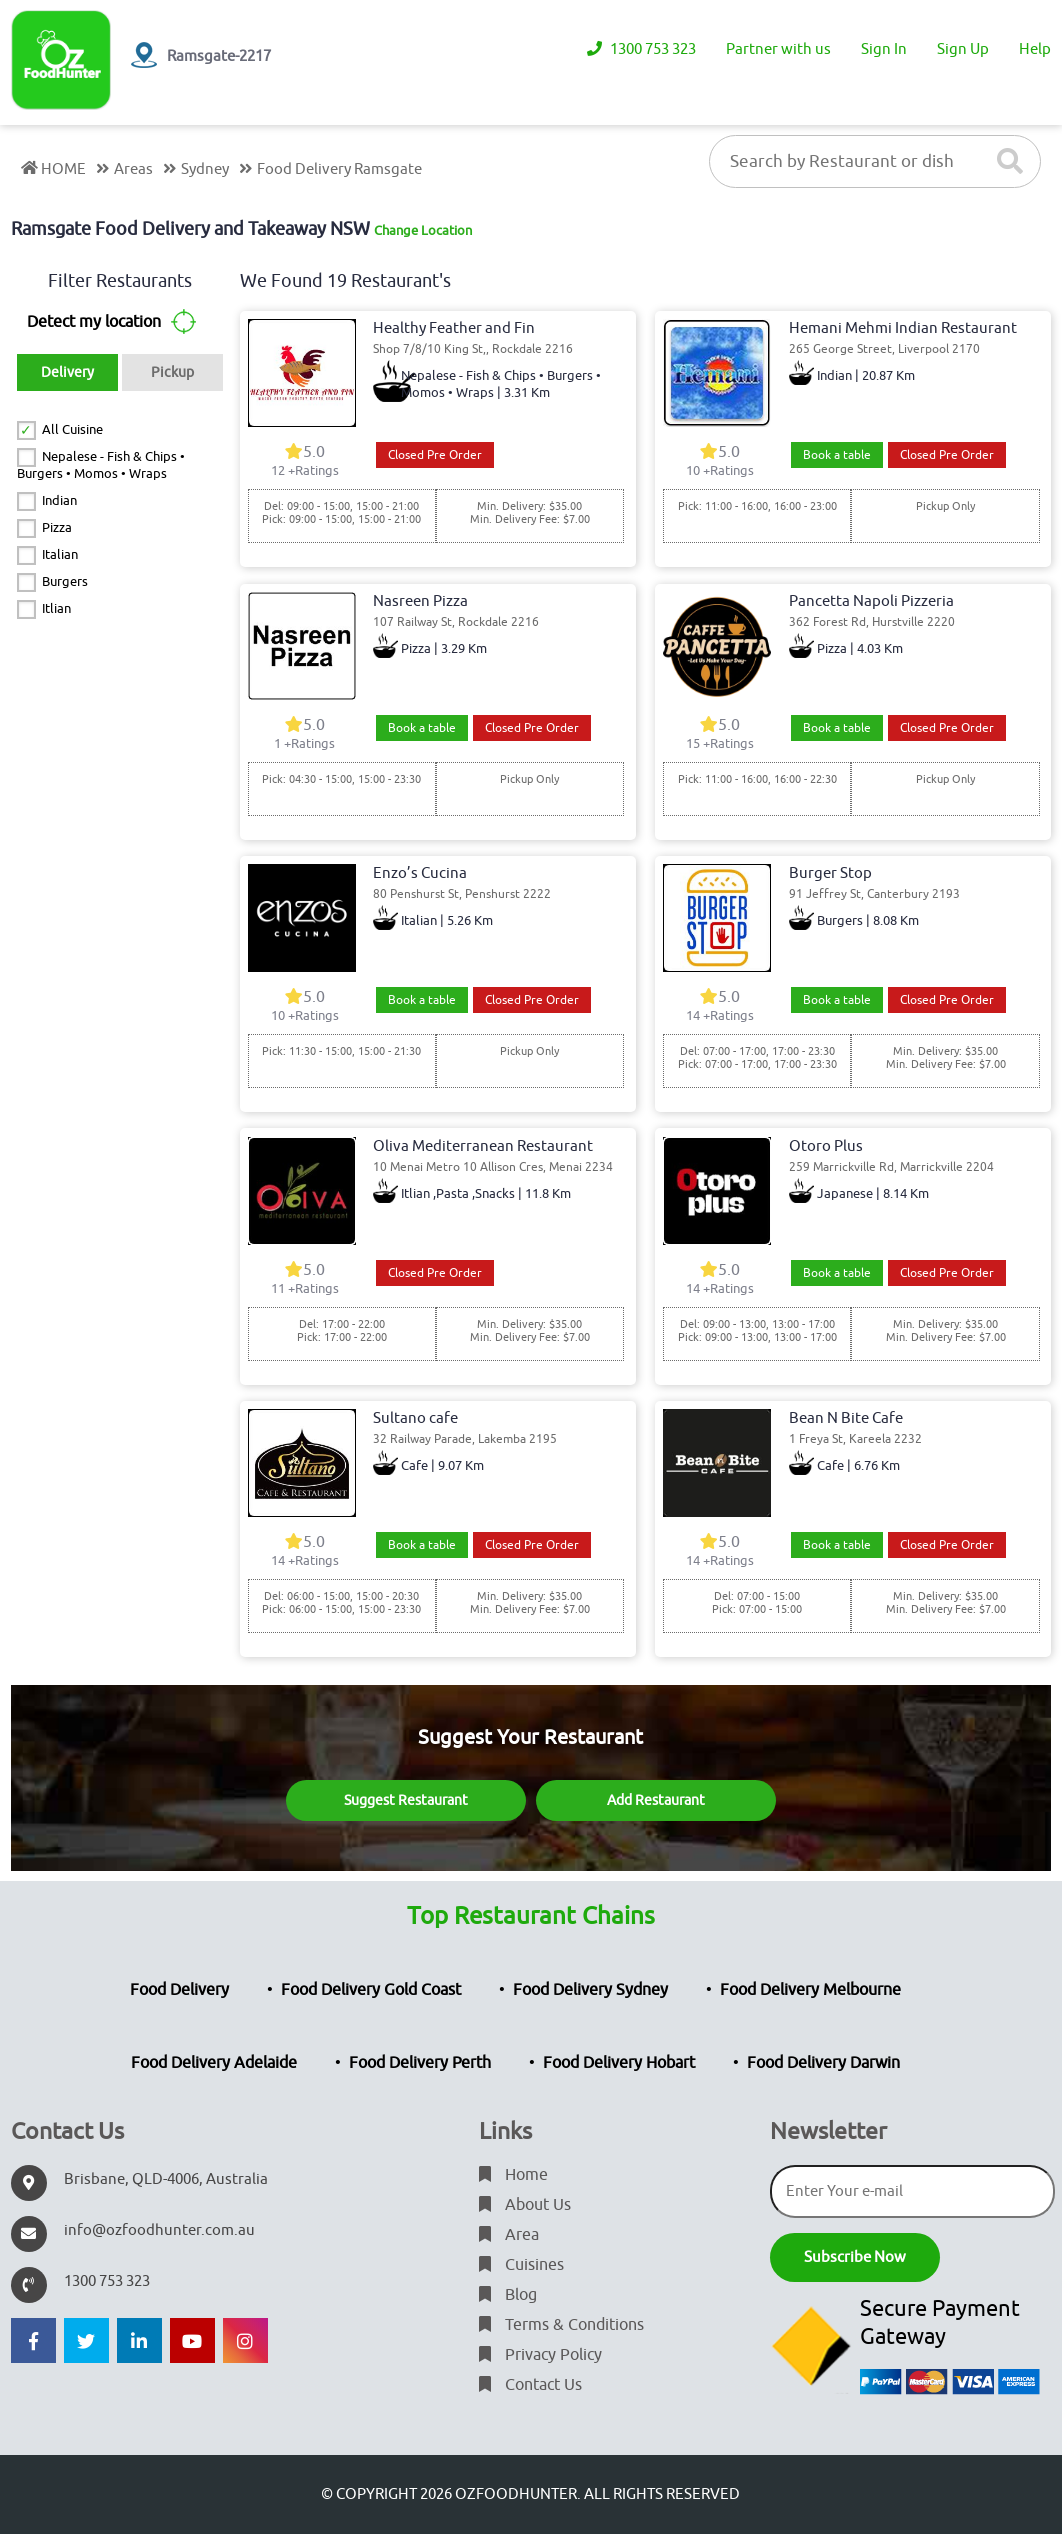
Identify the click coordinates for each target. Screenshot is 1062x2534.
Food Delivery (179, 1990)
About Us (525, 2205)
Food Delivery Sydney (590, 1990)
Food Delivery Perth (420, 2063)
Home (513, 2175)
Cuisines (521, 2265)
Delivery (67, 372)
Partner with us (778, 49)
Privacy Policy (540, 2355)
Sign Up (963, 49)
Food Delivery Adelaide (214, 2063)
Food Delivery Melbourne (810, 1990)
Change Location (423, 230)
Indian (59, 500)
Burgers (65, 581)
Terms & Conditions (561, 2325)
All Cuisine (72, 429)
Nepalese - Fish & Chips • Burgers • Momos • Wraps (101, 465)
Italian (60, 554)
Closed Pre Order (435, 455)
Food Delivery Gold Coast (371, 1990)
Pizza (57, 527)
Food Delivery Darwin (823, 2063)
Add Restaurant (656, 1800)
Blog (508, 2295)
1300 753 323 (641, 49)
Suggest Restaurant (406, 1800)
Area (509, 2235)
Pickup (172, 372)
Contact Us (530, 2385)
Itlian (56, 608)
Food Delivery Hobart (619, 2063)
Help (1035, 49)
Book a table (837, 455)
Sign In (884, 49)
